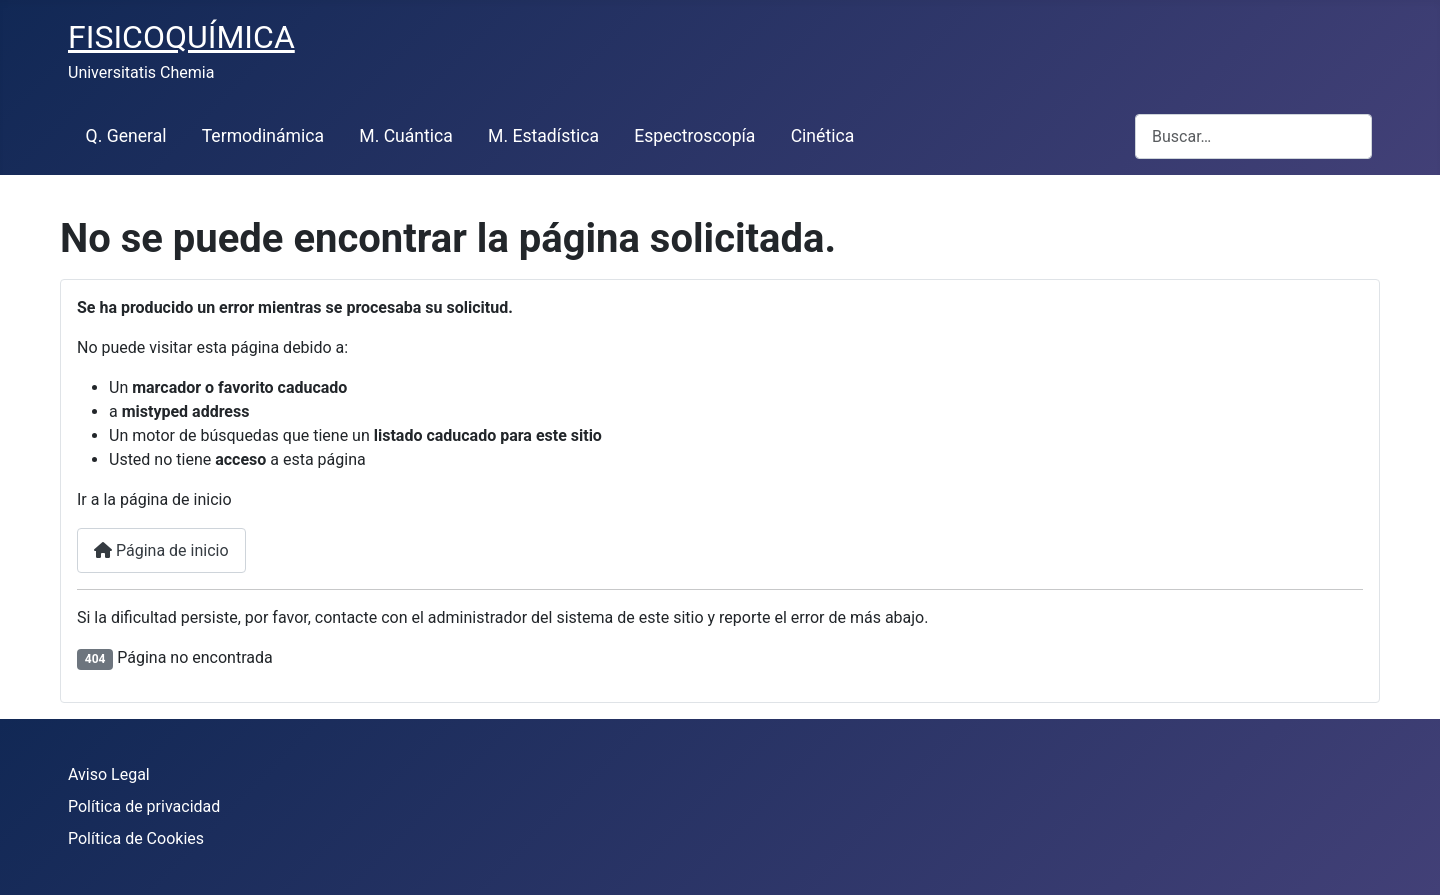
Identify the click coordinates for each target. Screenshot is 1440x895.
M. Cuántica (406, 136)
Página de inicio (161, 550)
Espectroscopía (694, 136)
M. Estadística (543, 136)
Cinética (823, 136)
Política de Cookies (136, 838)
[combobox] (1253, 136)
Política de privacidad (144, 806)
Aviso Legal (109, 774)
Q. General (126, 136)
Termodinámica (263, 136)
